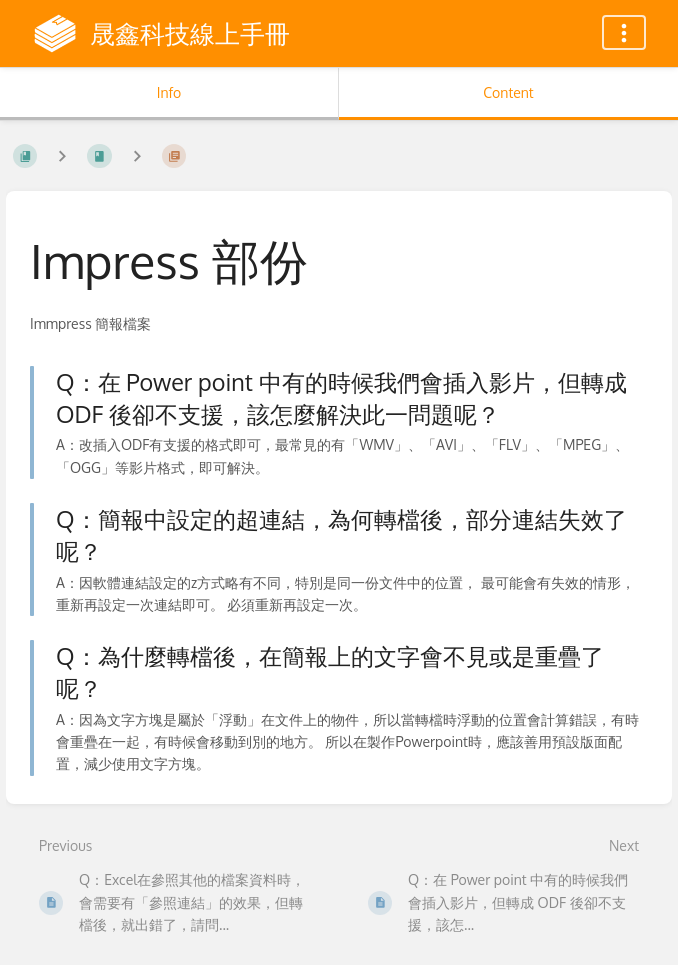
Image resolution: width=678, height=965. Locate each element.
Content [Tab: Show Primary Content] (508, 92)
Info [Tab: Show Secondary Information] (169, 92)
